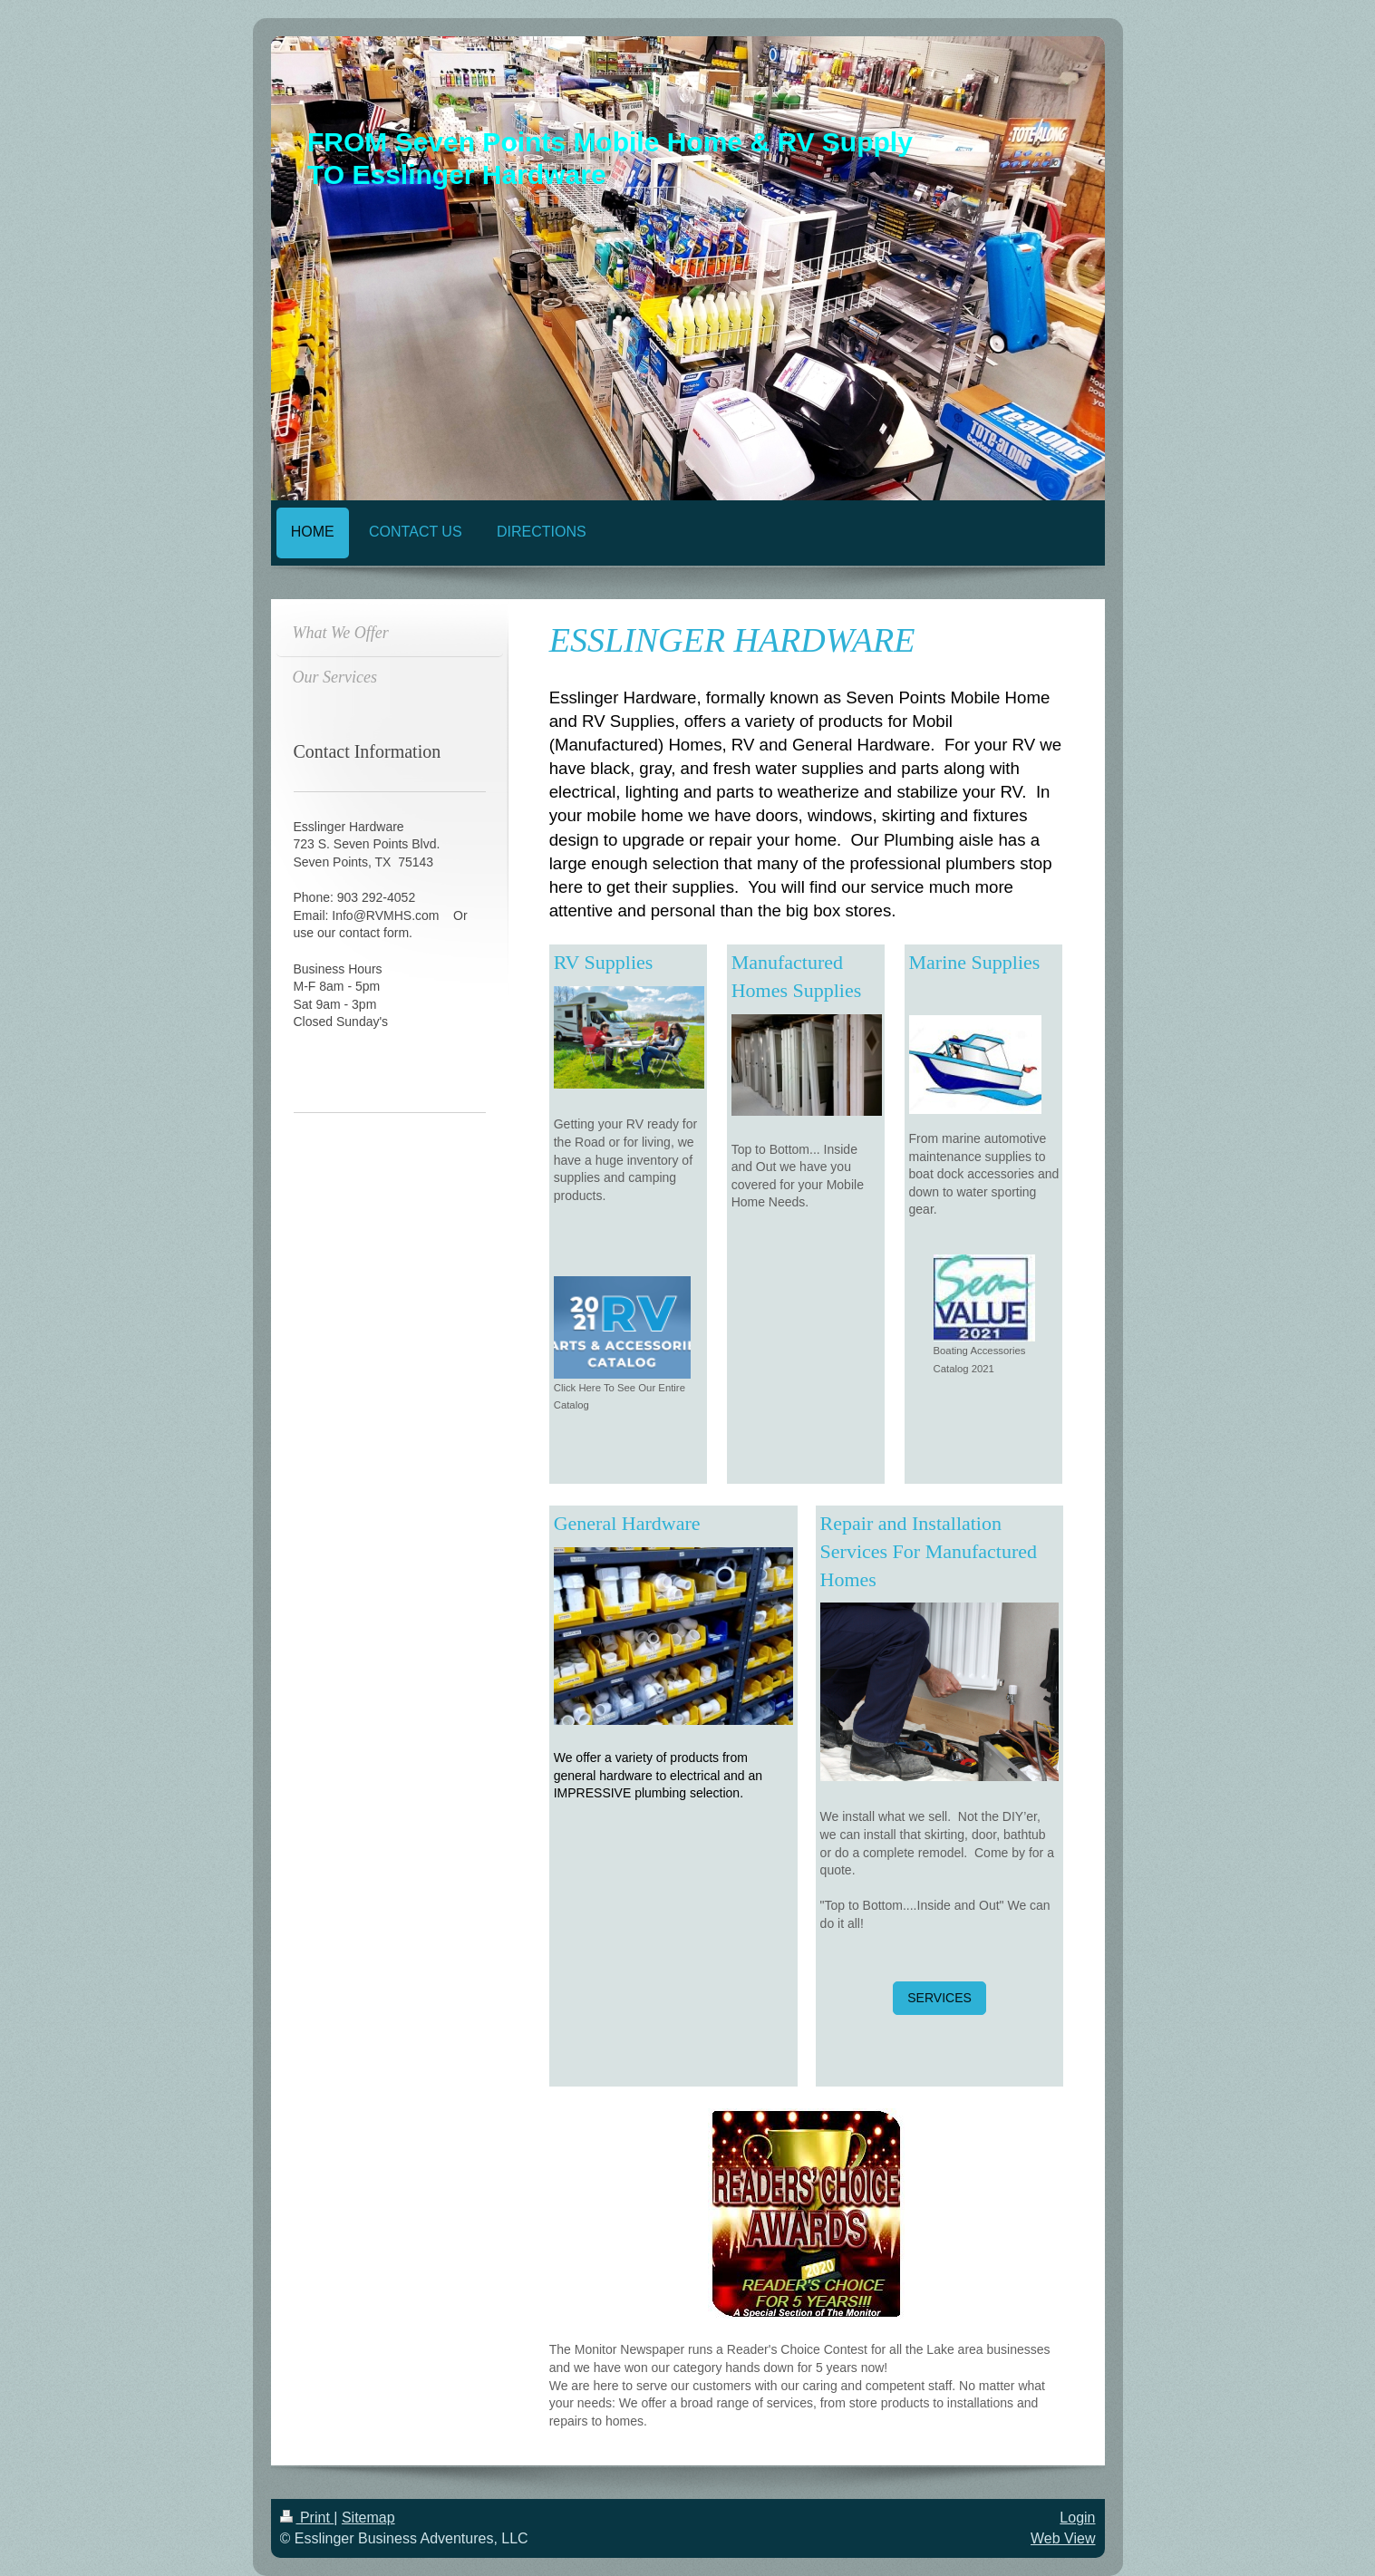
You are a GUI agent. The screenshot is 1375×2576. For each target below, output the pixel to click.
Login (1077, 2517)
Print (307, 2517)
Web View (1063, 2538)
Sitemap (368, 2517)
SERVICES (939, 1997)
